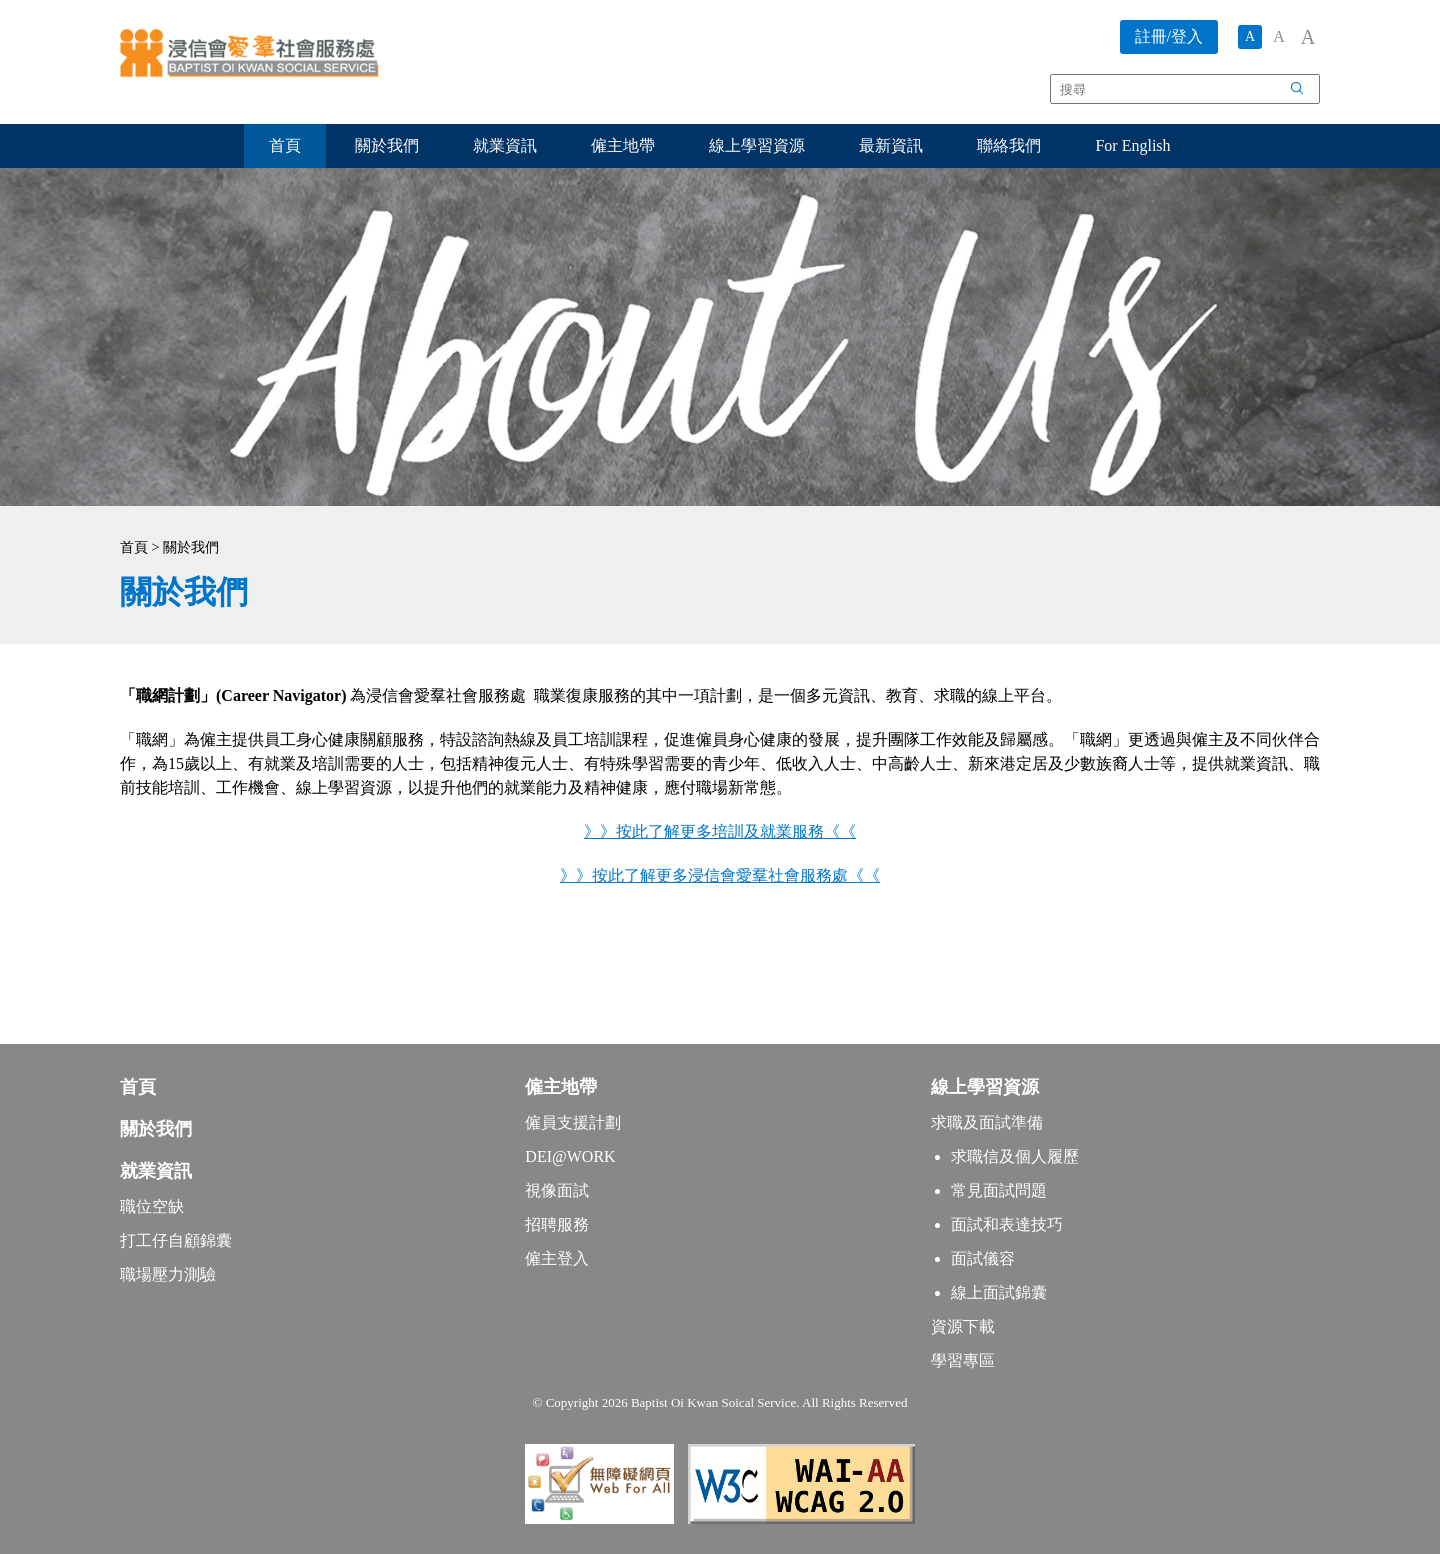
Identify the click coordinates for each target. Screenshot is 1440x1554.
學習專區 (963, 1360)
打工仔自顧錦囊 (176, 1240)
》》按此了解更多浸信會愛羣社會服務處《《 (720, 875)
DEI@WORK (570, 1156)
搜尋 (1308, 92)
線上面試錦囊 (999, 1292)
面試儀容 (983, 1258)
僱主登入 (557, 1258)
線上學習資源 (757, 145)
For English (1132, 145)
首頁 (285, 145)
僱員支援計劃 (573, 1122)
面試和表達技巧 (1007, 1224)
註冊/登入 (1169, 36)
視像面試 (557, 1190)
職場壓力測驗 (168, 1274)
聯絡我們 (1009, 145)
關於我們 (387, 145)
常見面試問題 (999, 1190)
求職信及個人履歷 (1015, 1156)
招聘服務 (557, 1224)
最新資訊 (891, 145)
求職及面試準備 (987, 1122)
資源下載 (963, 1326)
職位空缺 (152, 1206)
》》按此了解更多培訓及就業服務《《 (720, 831)
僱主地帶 (623, 145)
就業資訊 (505, 145)
